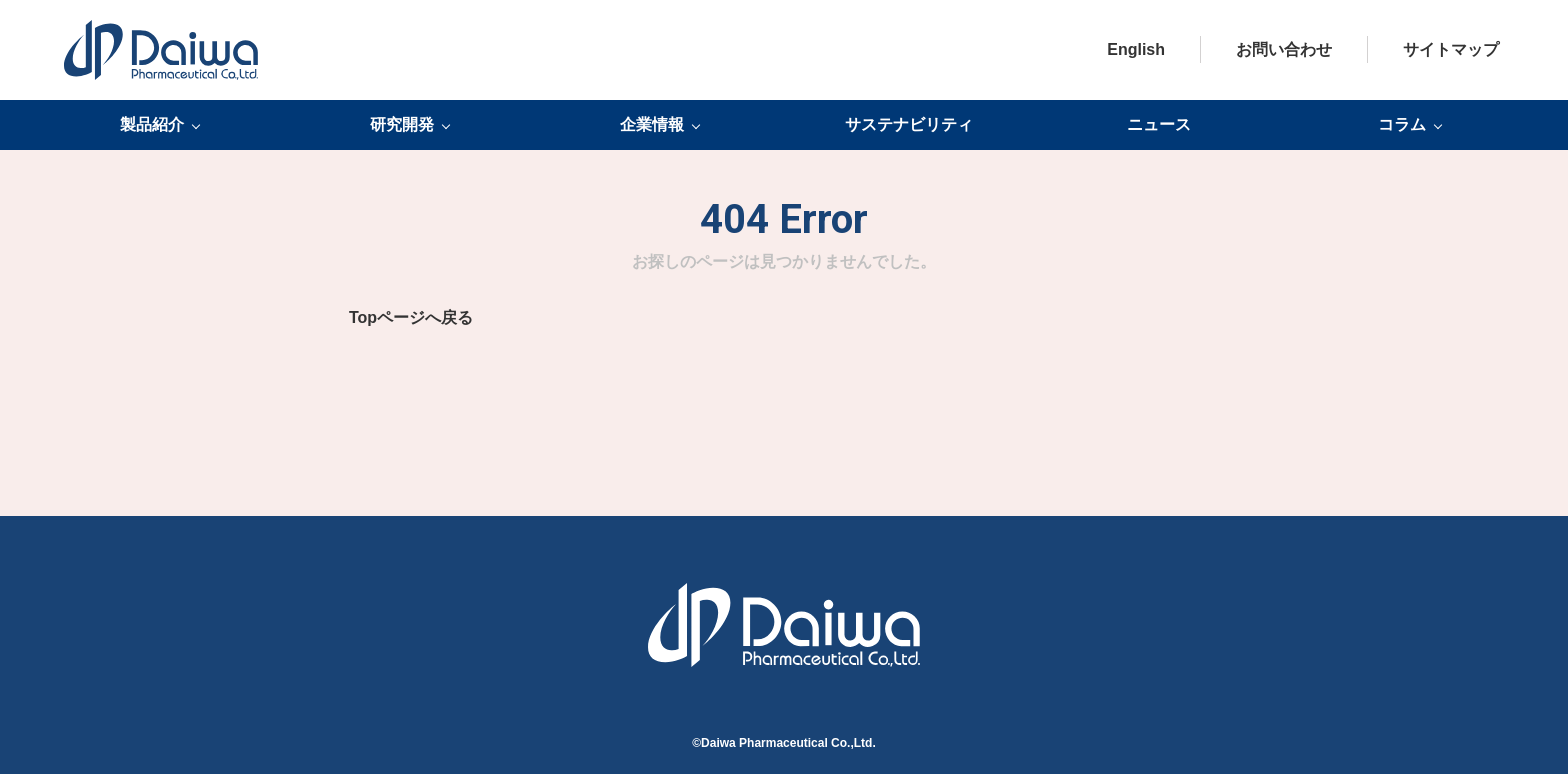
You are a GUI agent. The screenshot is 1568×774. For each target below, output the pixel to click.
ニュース (1159, 124)
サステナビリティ (909, 124)
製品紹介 (152, 125)
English (1136, 49)
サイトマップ (1451, 49)
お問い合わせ (1284, 49)
